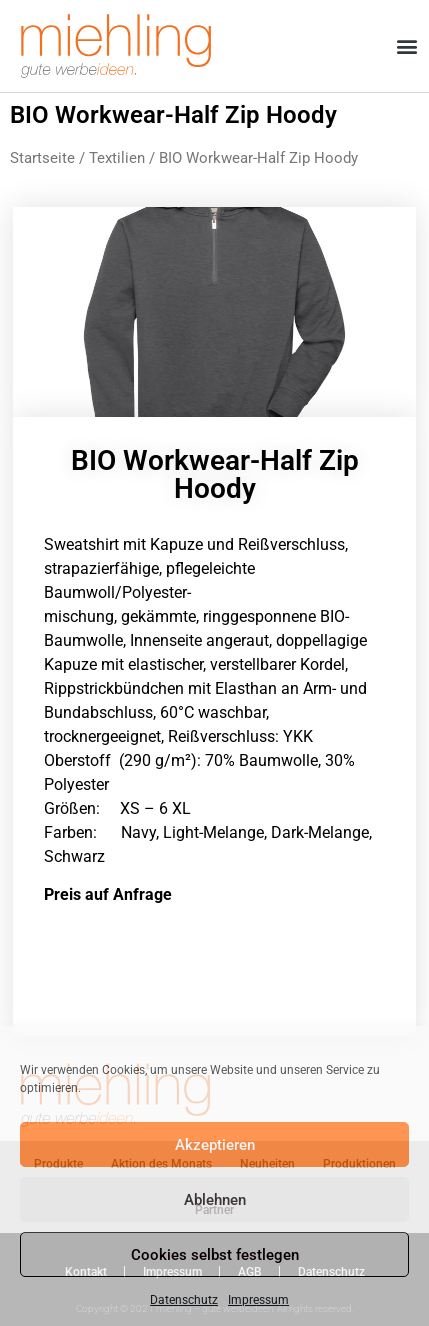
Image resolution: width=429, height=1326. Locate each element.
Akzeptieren (215, 1145)
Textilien (117, 158)
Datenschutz (184, 1300)
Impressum (258, 1300)
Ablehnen (215, 1200)
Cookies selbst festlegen (215, 1255)
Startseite (42, 158)
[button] (407, 46)
